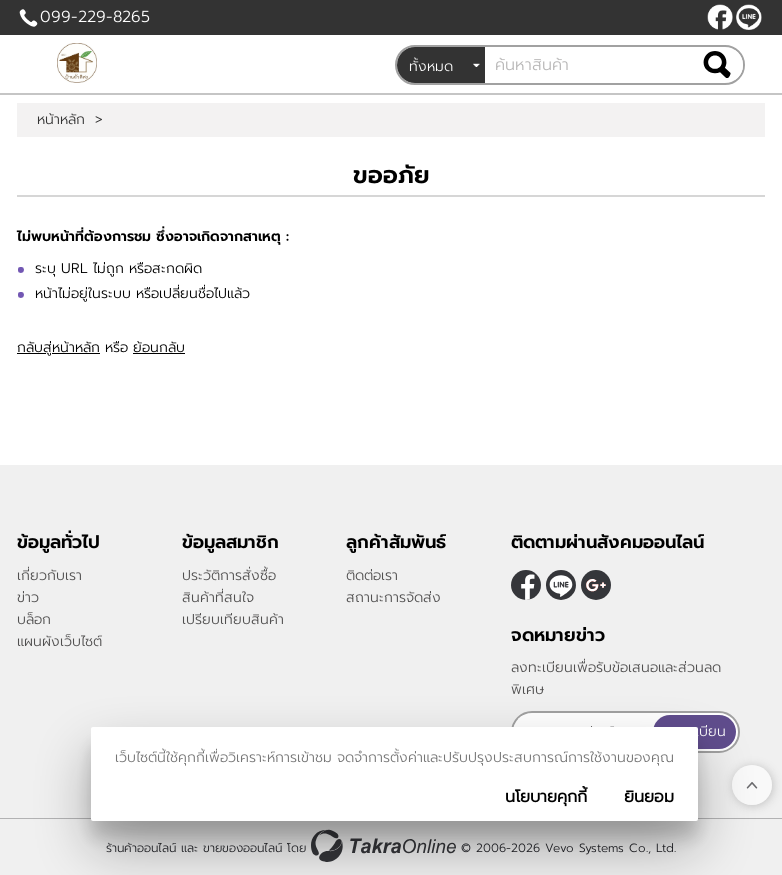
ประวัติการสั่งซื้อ (229, 575)
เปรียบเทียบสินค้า (233, 619)
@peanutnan (749, 17)
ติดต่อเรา (372, 575)
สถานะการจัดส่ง (393, 597)
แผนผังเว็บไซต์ (59, 641)
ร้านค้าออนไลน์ (141, 848)
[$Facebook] (720, 17)
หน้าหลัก (61, 120)
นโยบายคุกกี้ (546, 797)
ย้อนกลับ (159, 347)
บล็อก (34, 619)
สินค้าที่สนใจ (218, 597)
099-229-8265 (95, 17)
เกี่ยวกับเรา (49, 575)
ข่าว (28, 597)
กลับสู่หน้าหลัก (58, 347)
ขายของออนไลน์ (242, 848)
